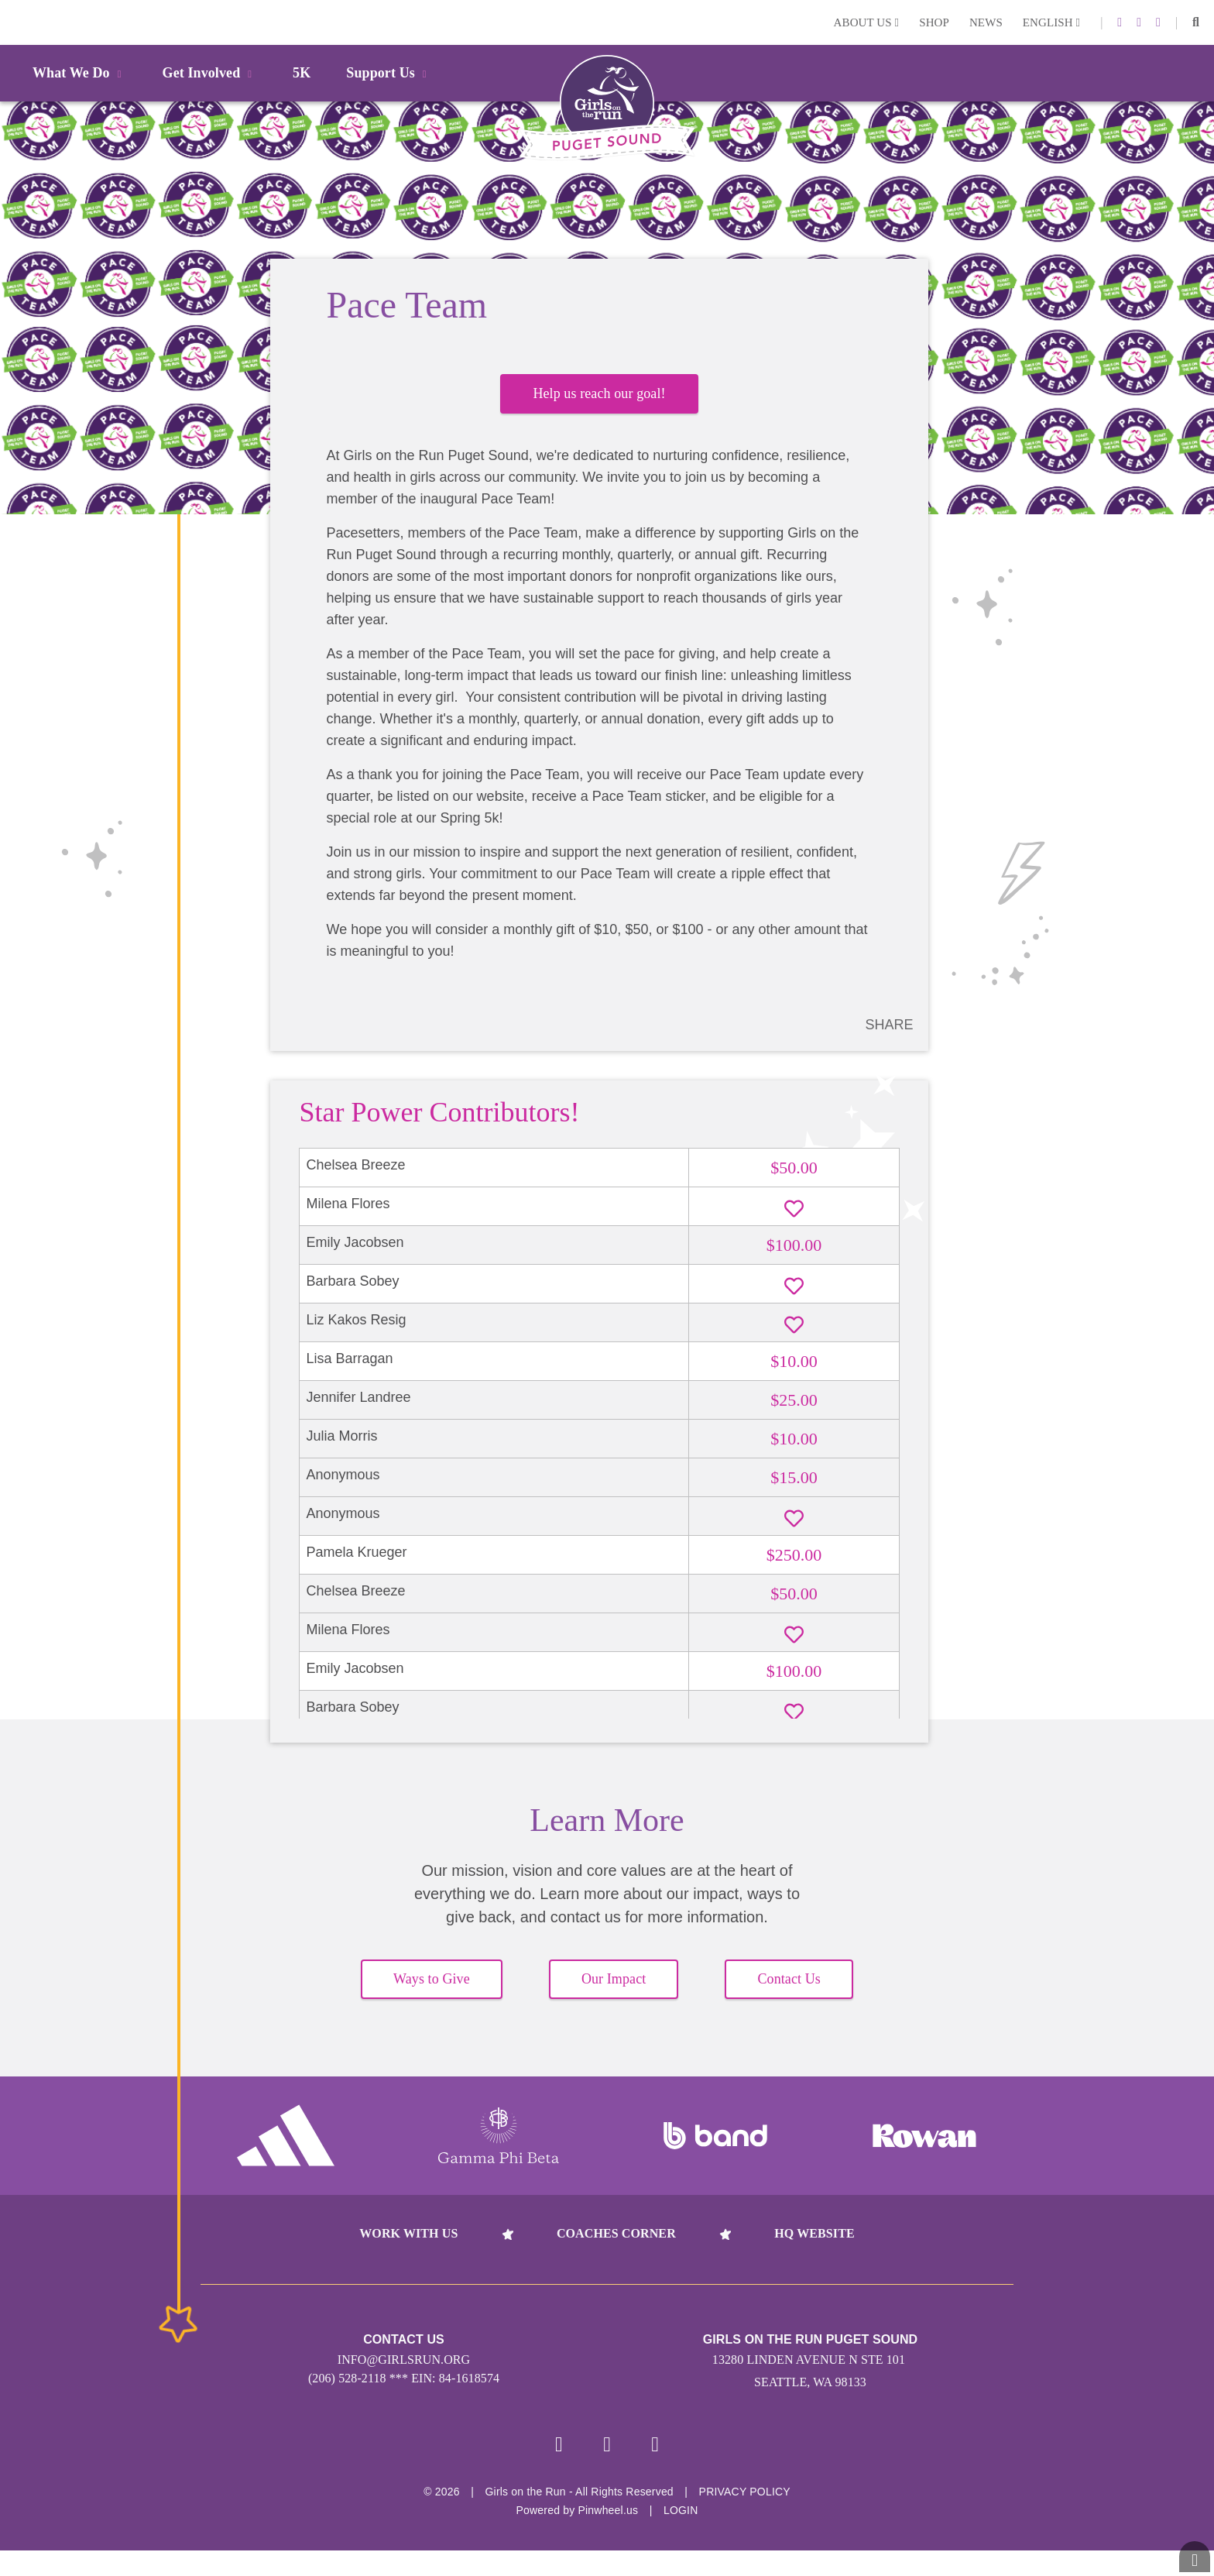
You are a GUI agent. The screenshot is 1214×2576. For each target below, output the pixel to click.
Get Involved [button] (210, 73)
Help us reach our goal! (599, 402)
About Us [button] (867, 22)
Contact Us (789, 2000)
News (986, 22)
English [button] (1051, 22)
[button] (1195, 22)
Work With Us (408, 2255)
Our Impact (613, 2000)
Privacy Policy (744, 2517)
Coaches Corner (616, 2255)
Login (14, 22)
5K (301, 73)
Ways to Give (431, 2000)
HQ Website (814, 2255)
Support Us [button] (388, 73)
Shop (934, 22)
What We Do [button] (80, 73)
